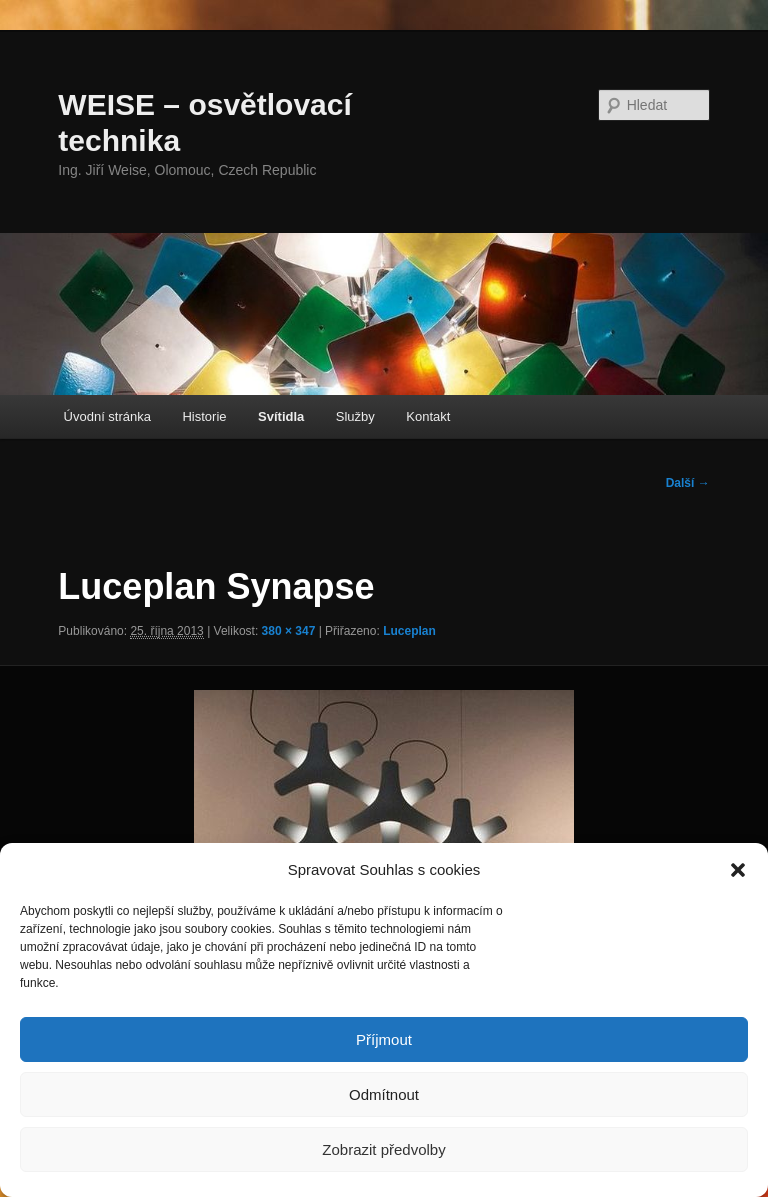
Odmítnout (384, 1094)
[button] (738, 870)
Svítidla (281, 416)
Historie (204, 416)
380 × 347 (289, 631)
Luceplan (409, 631)
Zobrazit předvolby (383, 1149)
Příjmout (384, 1039)
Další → (688, 483)
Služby (355, 416)
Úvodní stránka (107, 416)
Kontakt (428, 416)
